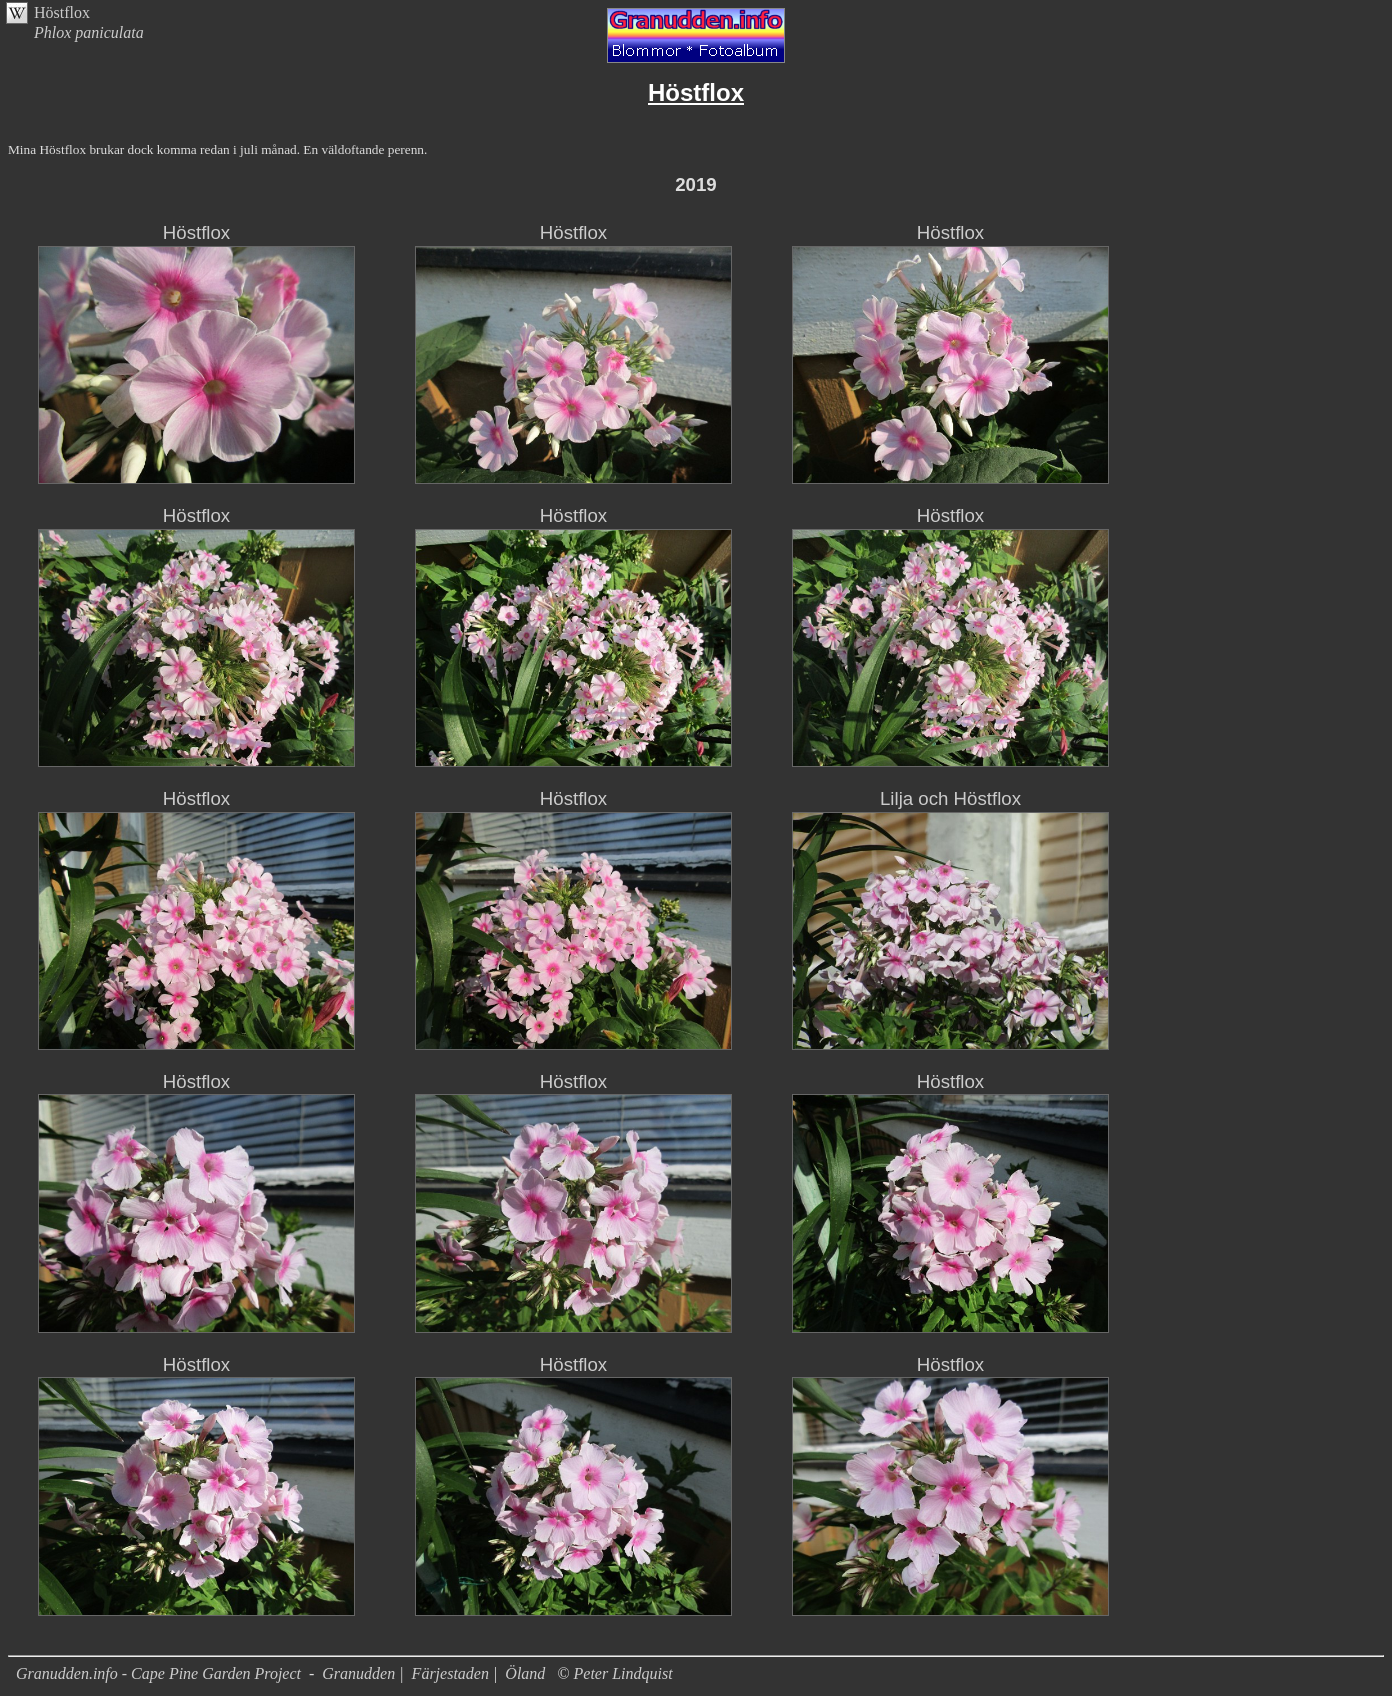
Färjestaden (450, 1673)
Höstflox (62, 12)
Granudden (358, 1673)
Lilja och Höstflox (950, 798)
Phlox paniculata (89, 32)
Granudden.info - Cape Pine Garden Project (160, 1673)
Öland (525, 1673)
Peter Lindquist (623, 1673)
